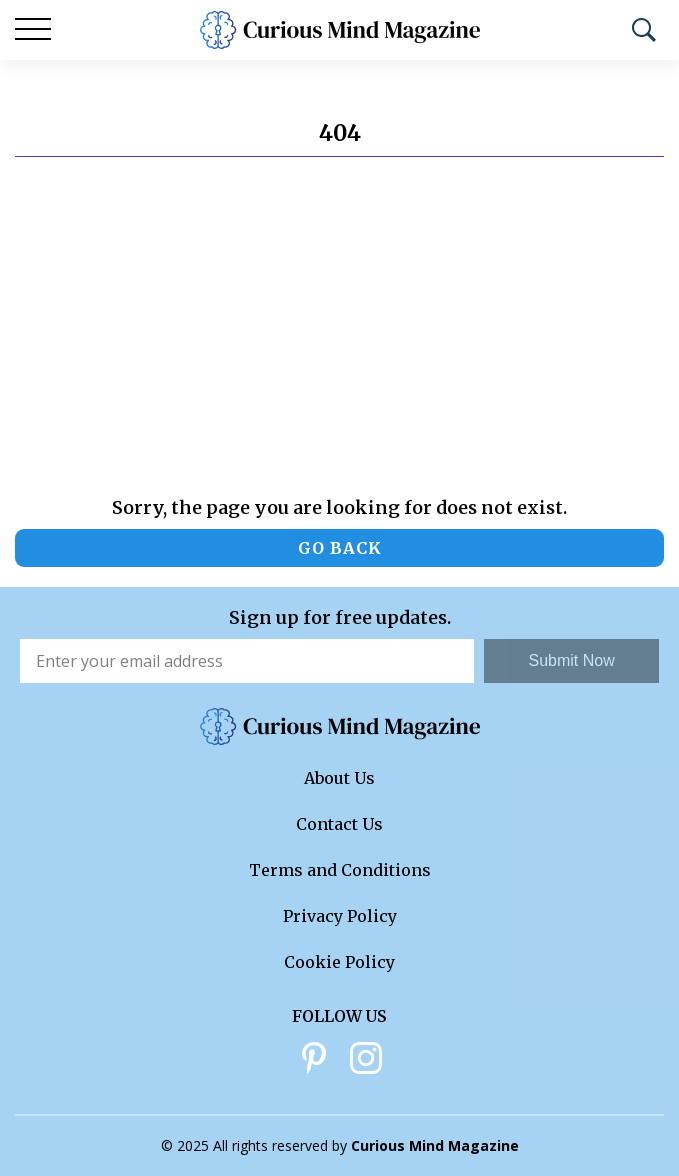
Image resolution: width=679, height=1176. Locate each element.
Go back (340, 548)
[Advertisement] (339, 327)
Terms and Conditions (340, 870)
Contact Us (339, 824)
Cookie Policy (339, 962)
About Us (339, 778)
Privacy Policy (340, 916)
